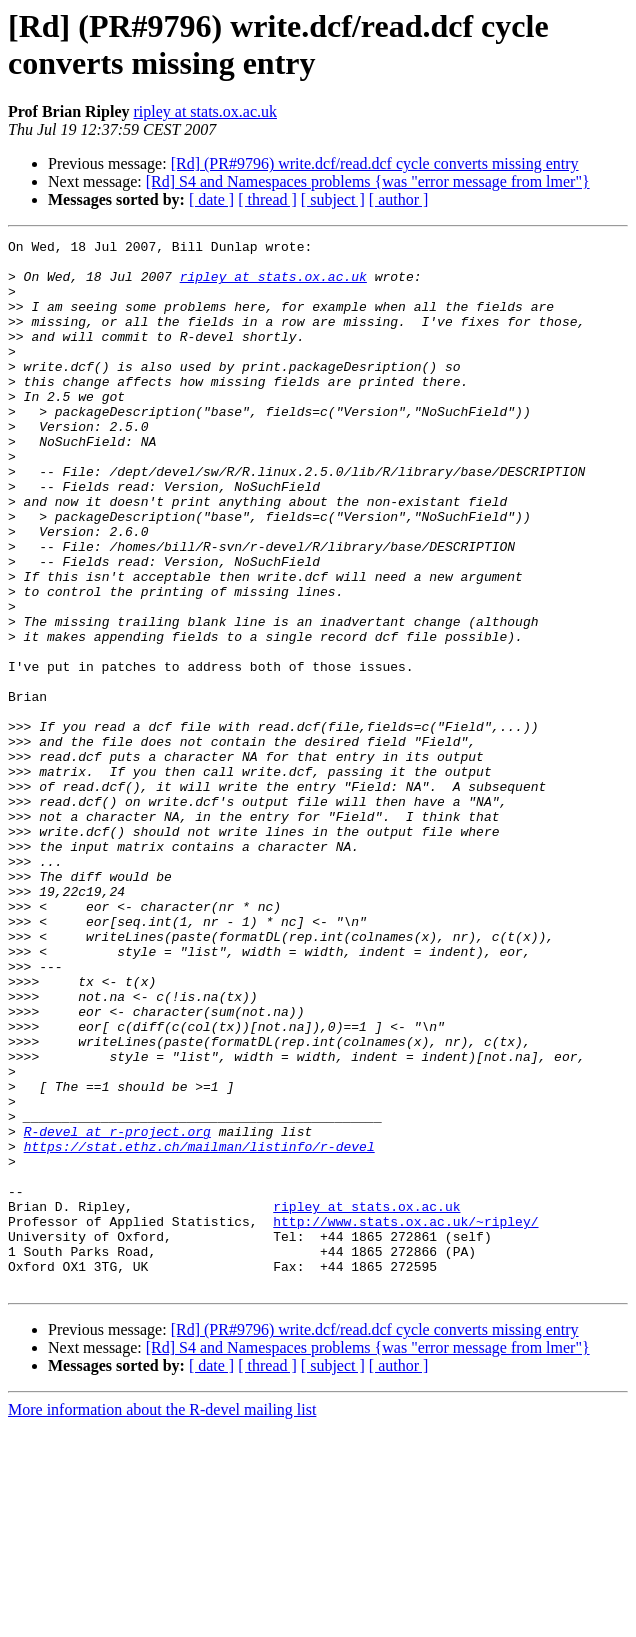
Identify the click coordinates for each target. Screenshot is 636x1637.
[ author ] (399, 199)
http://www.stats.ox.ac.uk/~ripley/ (405, 1419)
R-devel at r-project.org (117, 1311)
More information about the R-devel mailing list (162, 1619)
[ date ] (211, 199)
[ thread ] (267, 199)
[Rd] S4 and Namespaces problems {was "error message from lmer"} (368, 181)
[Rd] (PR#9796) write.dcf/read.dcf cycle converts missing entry (375, 163)
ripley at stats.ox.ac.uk (205, 111)
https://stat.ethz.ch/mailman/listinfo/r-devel (199, 1329)
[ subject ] (333, 199)
